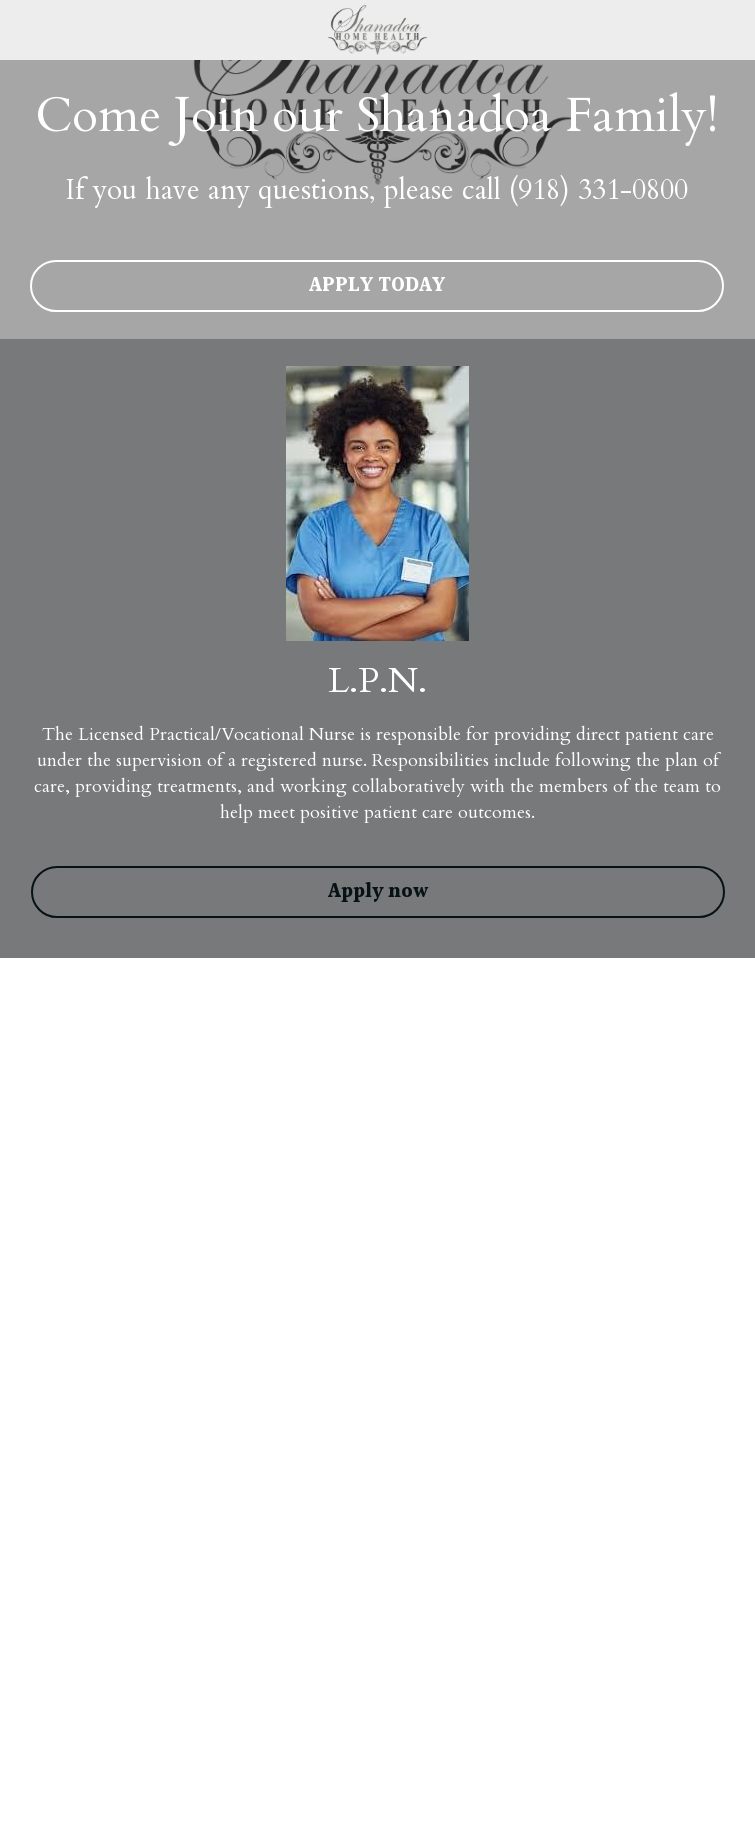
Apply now (378, 892)
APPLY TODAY (377, 286)
